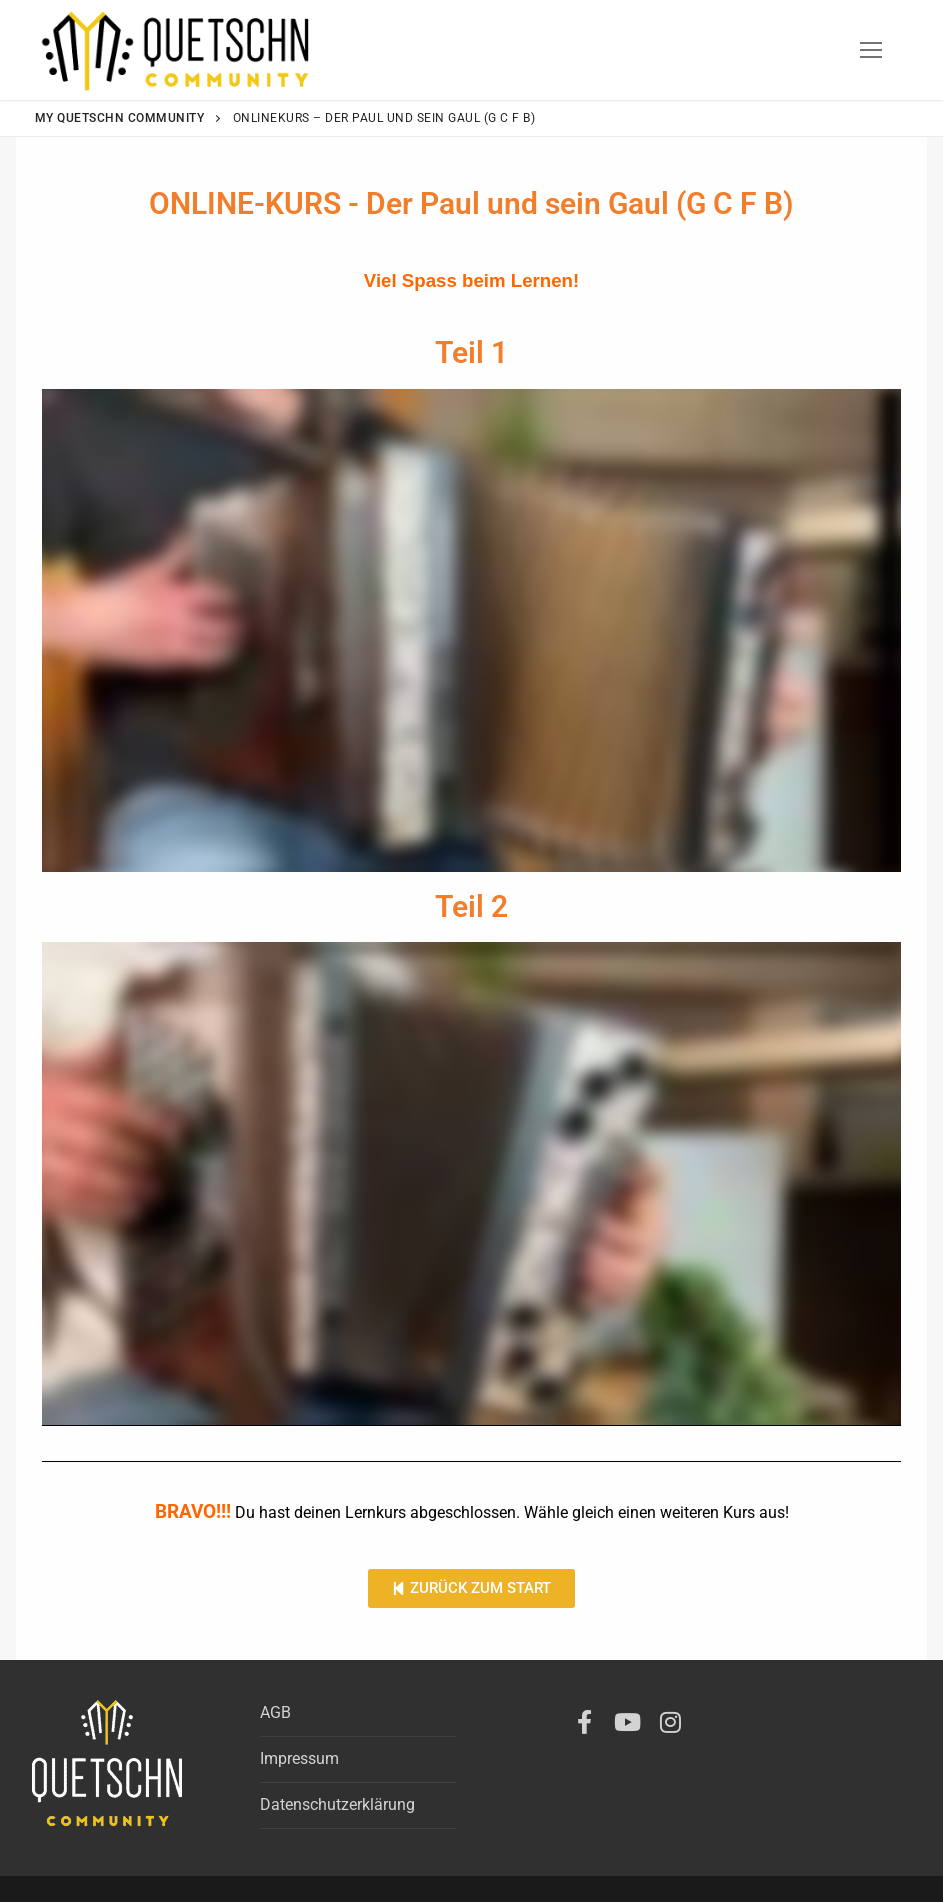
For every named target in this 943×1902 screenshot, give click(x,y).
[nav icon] (871, 50)
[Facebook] (584, 1721)
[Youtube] (627, 1721)
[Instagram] (670, 1721)
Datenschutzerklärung (337, 1804)
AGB (275, 1712)
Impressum (299, 1758)
